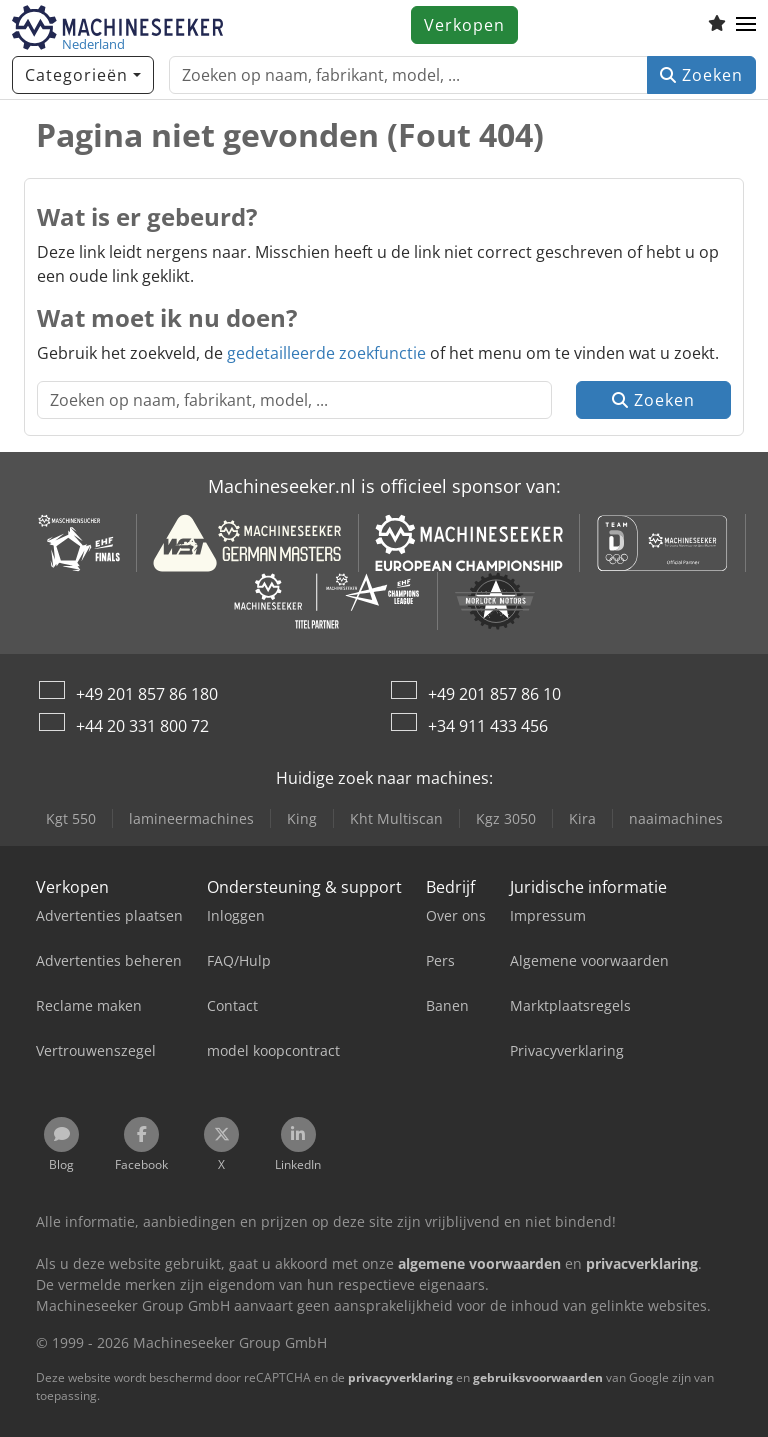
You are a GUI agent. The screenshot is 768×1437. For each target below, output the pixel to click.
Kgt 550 (71, 818)
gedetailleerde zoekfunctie (326, 353)
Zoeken (701, 75)
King (302, 818)
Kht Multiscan (396, 818)
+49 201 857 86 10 (494, 694)
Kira (582, 818)
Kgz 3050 (506, 818)
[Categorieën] (83, 75)
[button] (746, 25)
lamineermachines (191, 818)
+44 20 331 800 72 (142, 726)
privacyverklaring (400, 1377)
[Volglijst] (717, 25)
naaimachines (676, 818)
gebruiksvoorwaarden (538, 1377)
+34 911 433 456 (488, 726)
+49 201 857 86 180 (147, 694)
